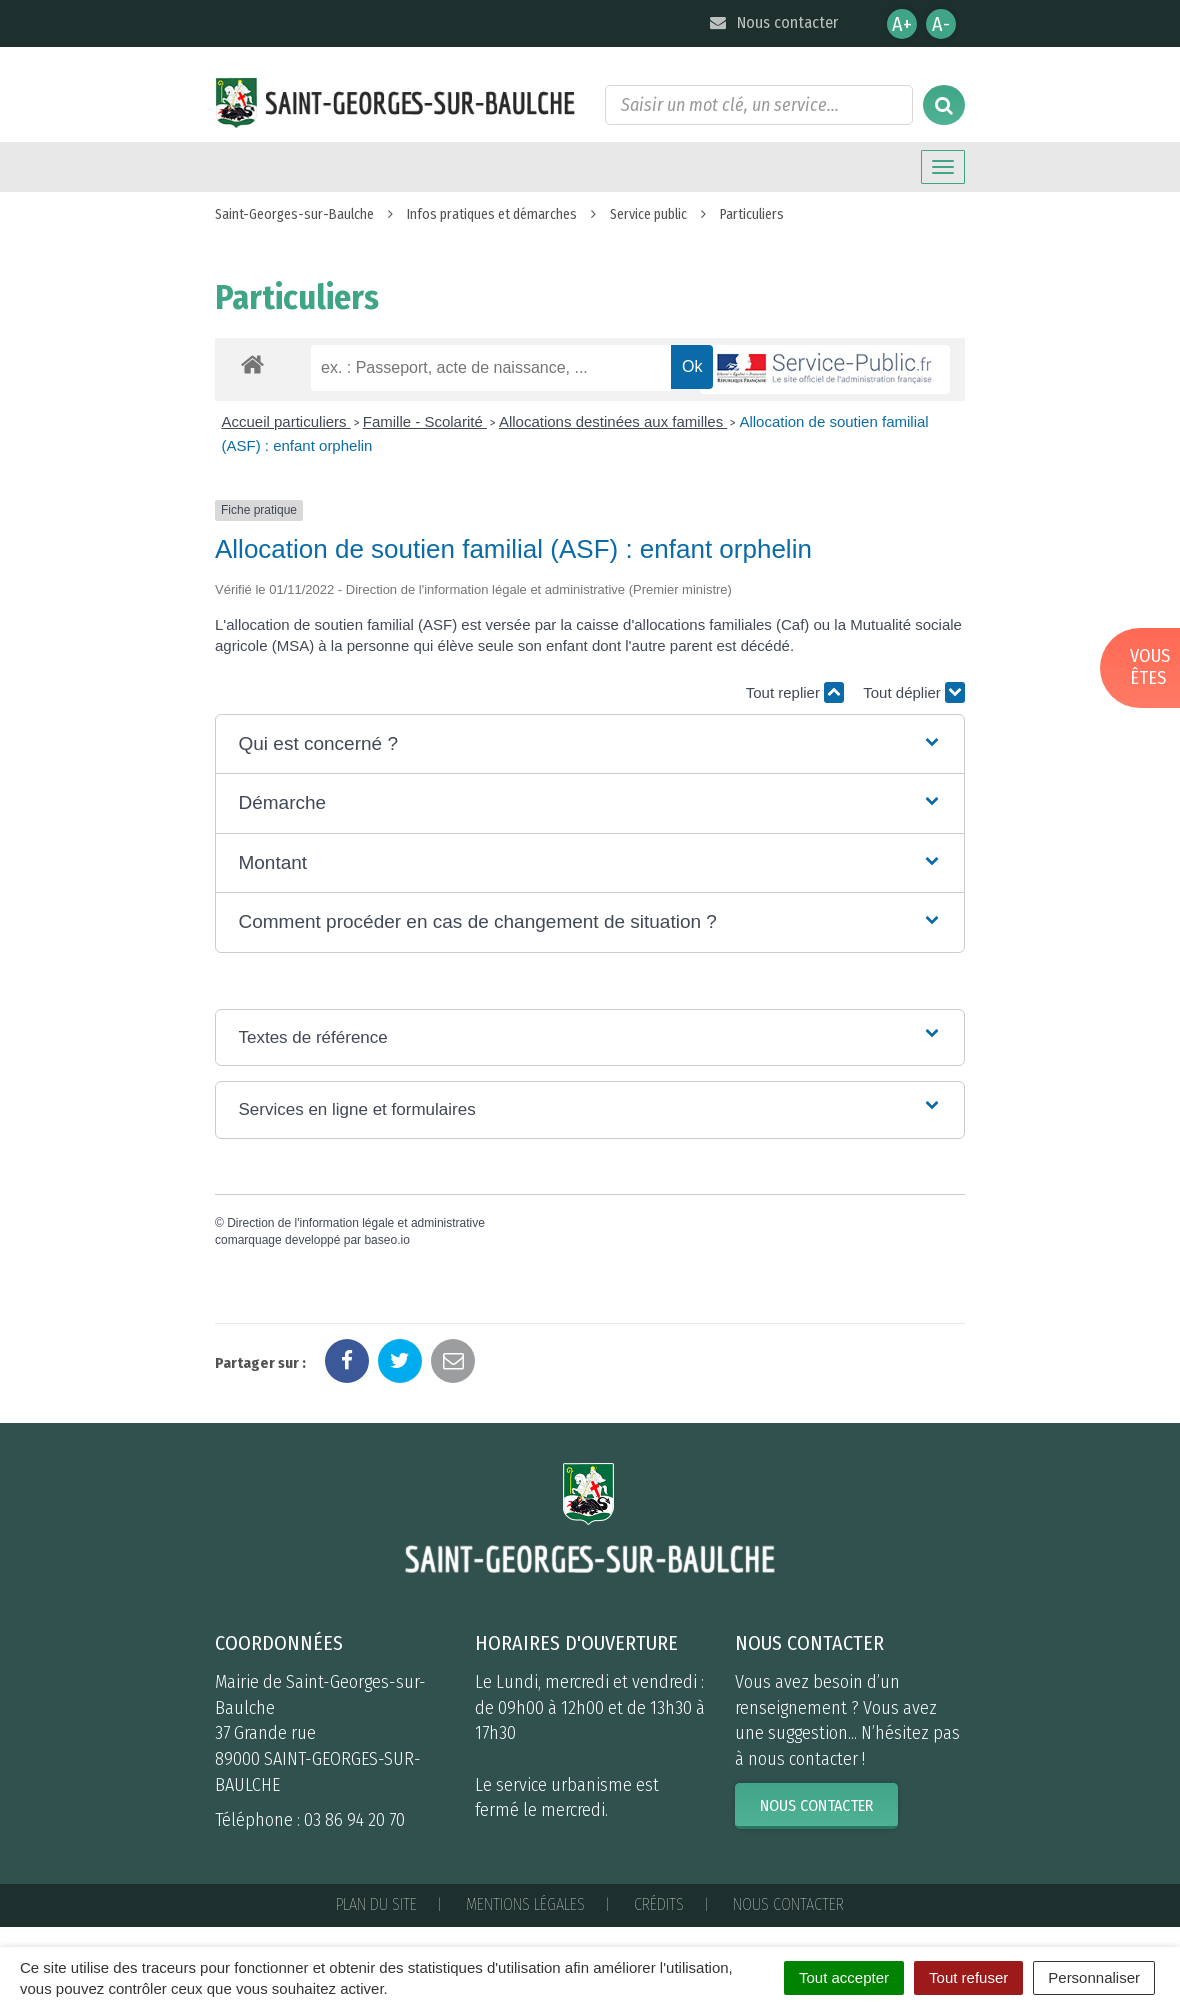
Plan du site (376, 1904)
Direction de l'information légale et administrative (356, 1223)
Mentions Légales (525, 1904)
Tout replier (795, 692)
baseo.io (386, 1240)
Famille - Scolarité (425, 421)
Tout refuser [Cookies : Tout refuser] (968, 1977)
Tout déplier (914, 692)
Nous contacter (772, 22)
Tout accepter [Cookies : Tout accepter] (844, 1977)
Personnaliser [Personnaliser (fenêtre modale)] (1094, 1977)
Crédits (659, 1904)
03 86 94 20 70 (354, 1820)
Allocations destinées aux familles (613, 421)
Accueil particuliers (286, 421)
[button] (589, 744)
